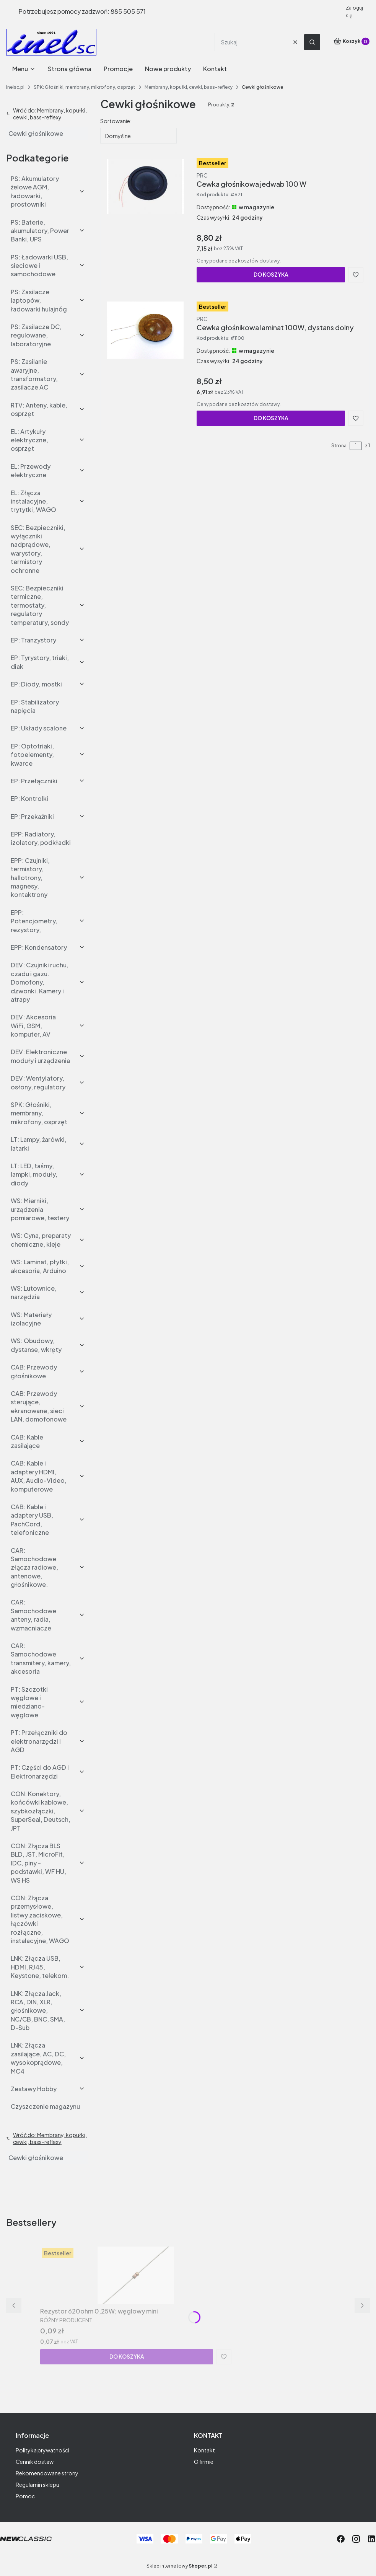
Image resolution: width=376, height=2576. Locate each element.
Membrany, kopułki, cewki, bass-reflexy (189, 87)
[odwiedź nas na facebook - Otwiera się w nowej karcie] (340, 2538)
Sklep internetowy (179, 2566)
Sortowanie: (116, 120)
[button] (312, 42)
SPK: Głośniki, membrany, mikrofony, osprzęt (84, 87)
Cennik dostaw (35, 2461)
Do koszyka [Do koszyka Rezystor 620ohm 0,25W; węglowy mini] (126, 2356)
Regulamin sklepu (37, 2484)
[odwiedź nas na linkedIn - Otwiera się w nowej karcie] (371, 2538)
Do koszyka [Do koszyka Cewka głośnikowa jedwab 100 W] (271, 274)
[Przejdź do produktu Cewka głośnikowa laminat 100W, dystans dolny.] (145, 330)
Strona (339, 445)
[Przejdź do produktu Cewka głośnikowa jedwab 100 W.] (145, 186)
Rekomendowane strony (47, 2473)
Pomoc (25, 2496)
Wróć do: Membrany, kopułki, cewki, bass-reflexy (46, 114)
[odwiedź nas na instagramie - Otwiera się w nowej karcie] (356, 2538)
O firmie (203, 2461)
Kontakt (204, 2450)
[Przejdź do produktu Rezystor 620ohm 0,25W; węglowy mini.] (135, 2275)
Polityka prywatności (42, 2450)
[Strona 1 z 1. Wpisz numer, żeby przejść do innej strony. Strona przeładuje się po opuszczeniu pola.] (356, 446)
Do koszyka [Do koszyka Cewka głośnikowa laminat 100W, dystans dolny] (271, 417)
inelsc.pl (15, 87)
